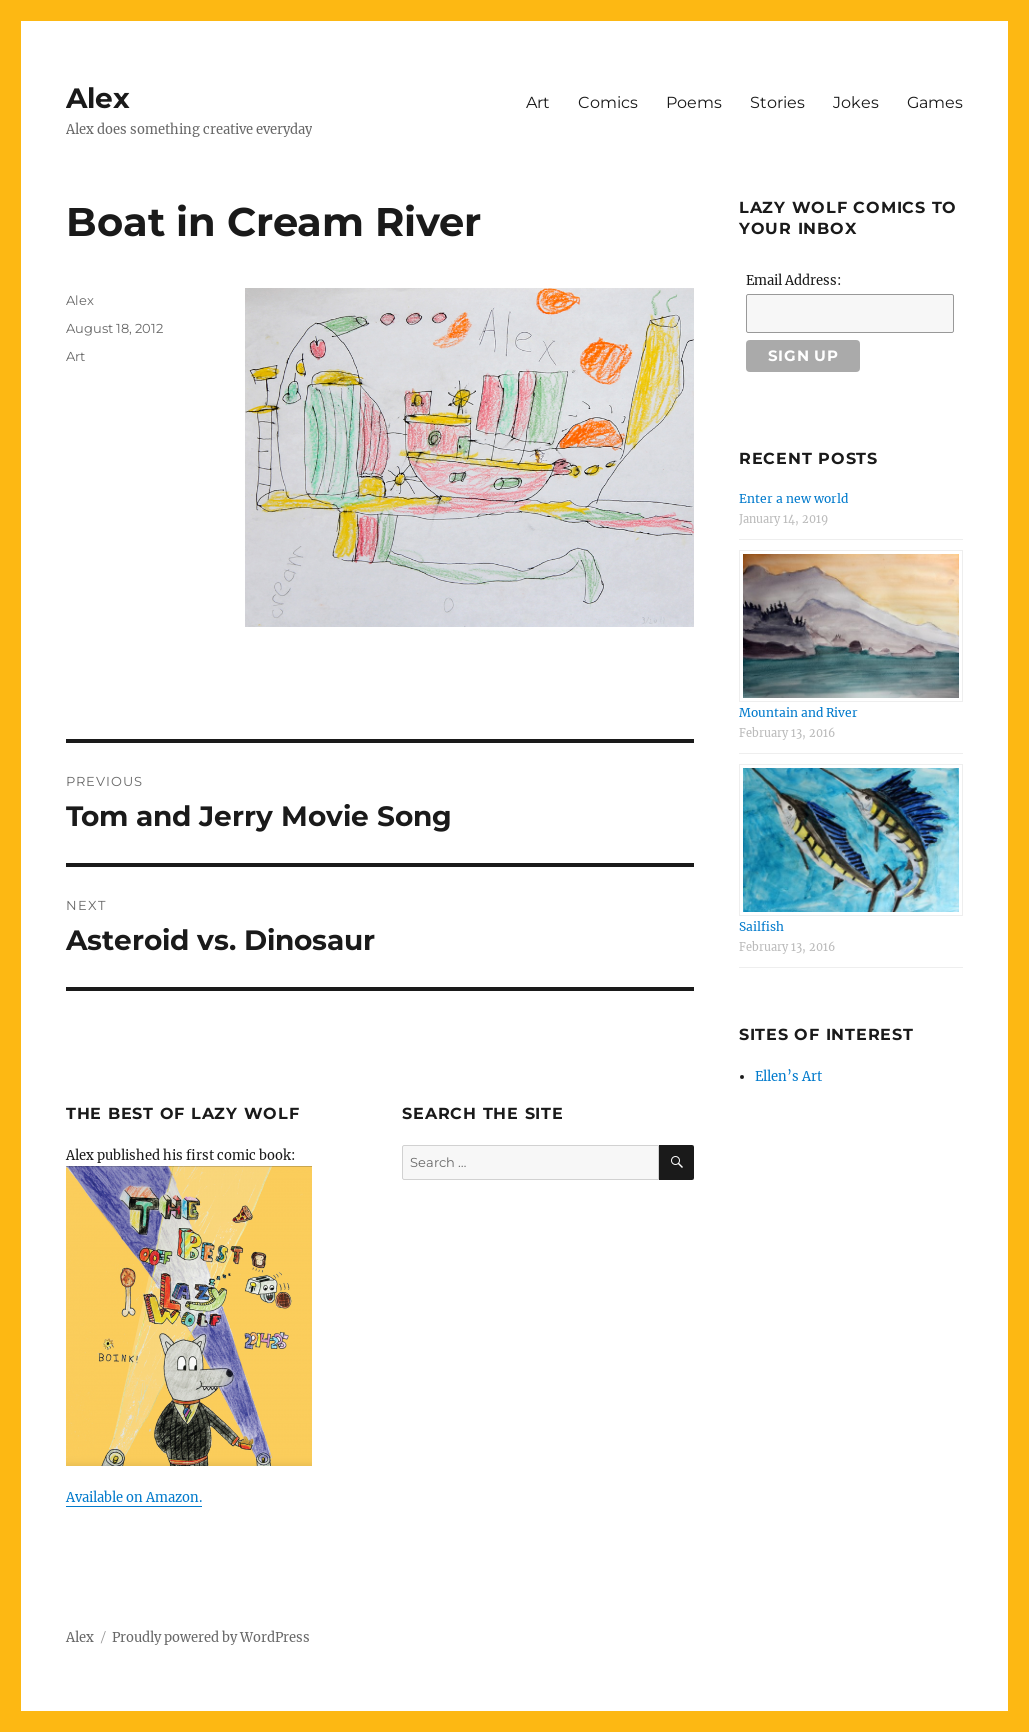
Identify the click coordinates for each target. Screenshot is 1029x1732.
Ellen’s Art (788, 1076)
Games (935, 102)
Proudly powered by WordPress (211, 1637)
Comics (608, 102)
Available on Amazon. (134, 1497)
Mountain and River (798, 712)
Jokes (856, 102)
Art (538, 102)
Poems (694, 102)
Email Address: (793, 280)
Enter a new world (793, 498)
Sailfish (761, 926)
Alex (98, 98)
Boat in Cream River (273, 221)
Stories (777, 102)
